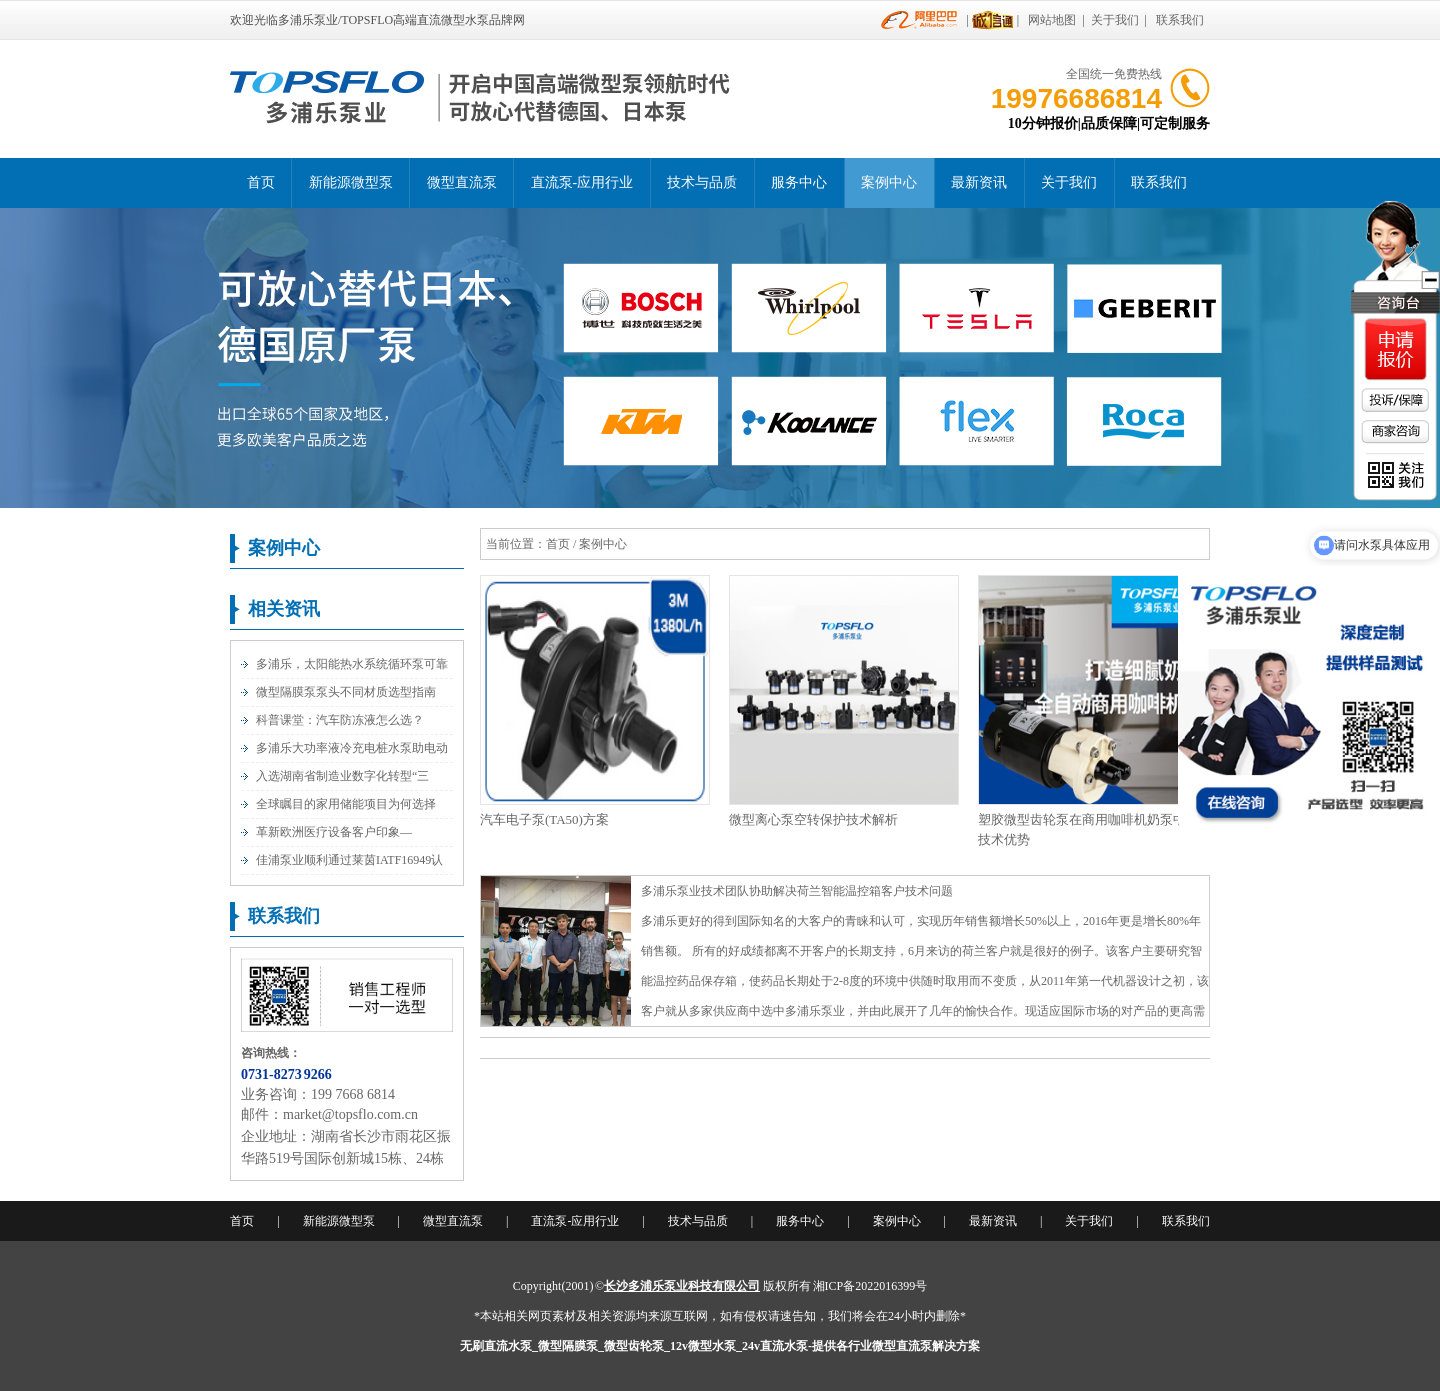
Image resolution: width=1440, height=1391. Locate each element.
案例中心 (889, 182)
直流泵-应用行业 (582, 182)
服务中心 (799, 182)
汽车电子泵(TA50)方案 (544, 819)
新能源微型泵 (351, 182)
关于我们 (1115, 20)
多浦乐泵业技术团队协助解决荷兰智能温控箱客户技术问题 (797, 891)
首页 (261, 182)
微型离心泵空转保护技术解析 (813, 819)
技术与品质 (702, 182)
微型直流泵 (462, 182)
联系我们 (1180, 20)
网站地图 (1052, 20)
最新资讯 (979, 182)
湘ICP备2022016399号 (870, 1286)
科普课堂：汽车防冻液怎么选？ (340, 720)
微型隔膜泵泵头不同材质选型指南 (346, 692)
